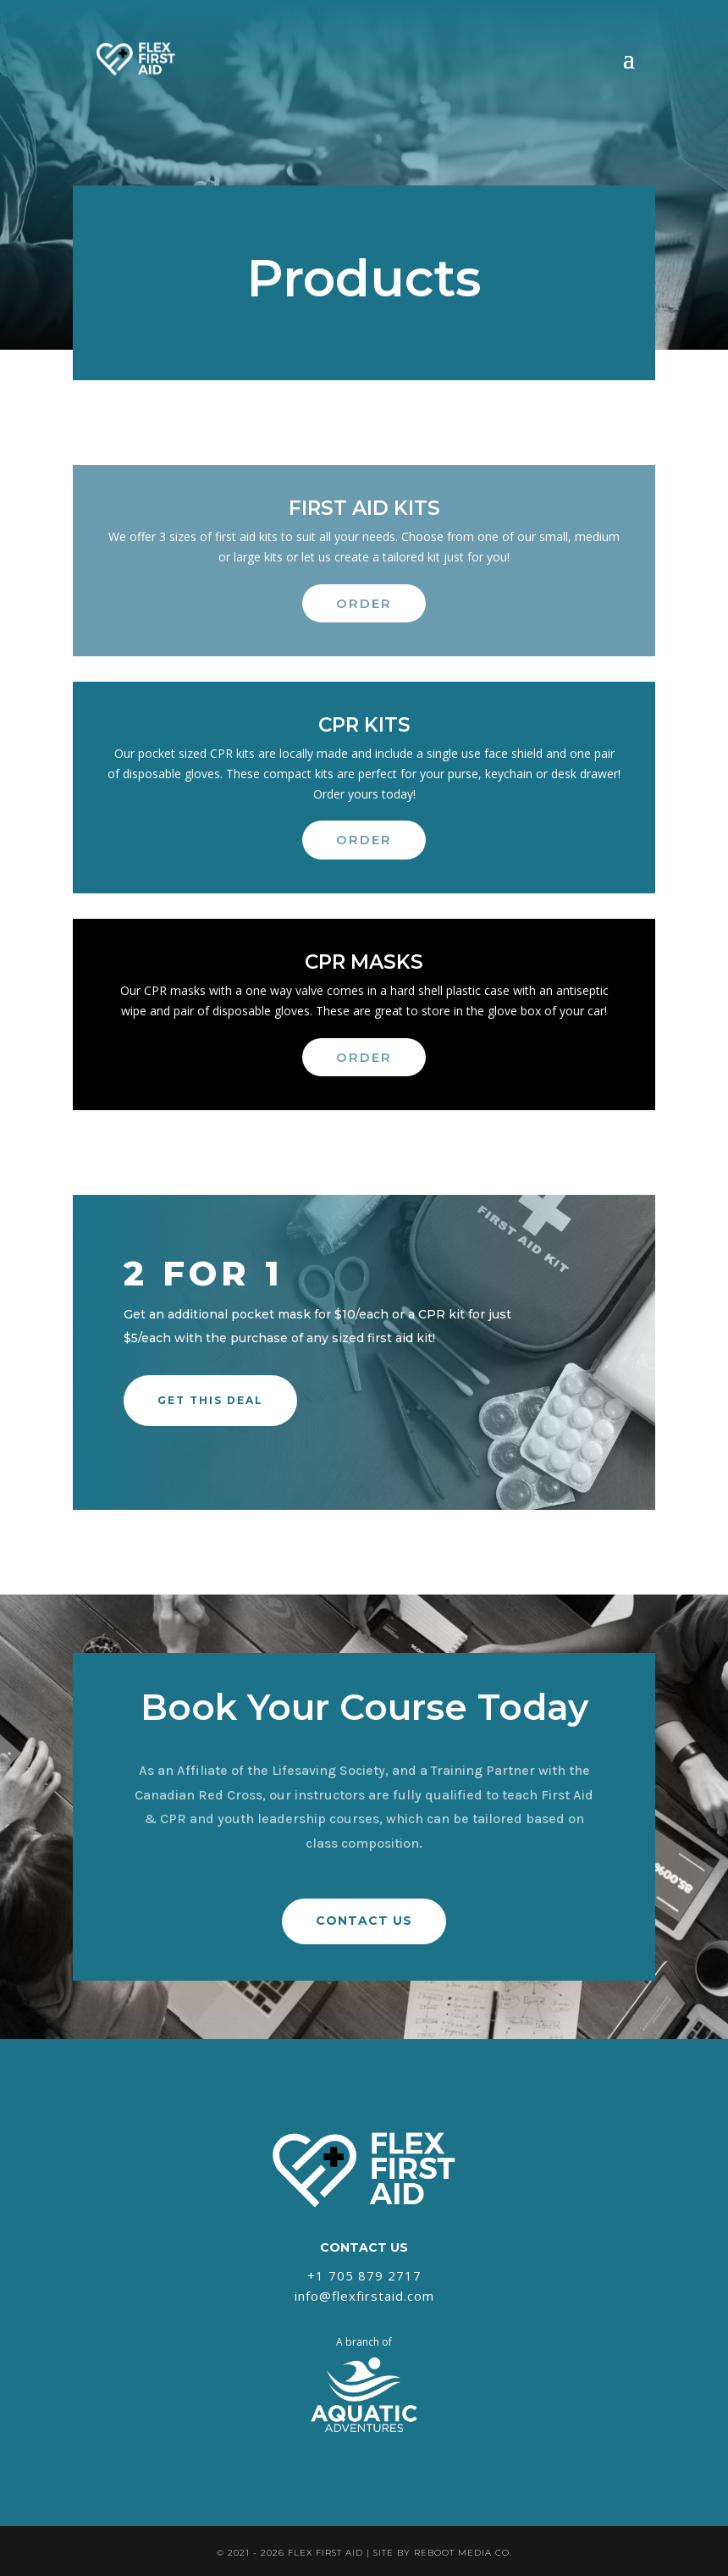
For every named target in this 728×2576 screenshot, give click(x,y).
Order (364, 603)
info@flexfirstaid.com (364, 2295)
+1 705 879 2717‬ (364, 2275)
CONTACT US (364, 1920)
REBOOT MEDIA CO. (463, 2552)
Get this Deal (210, 1400)
